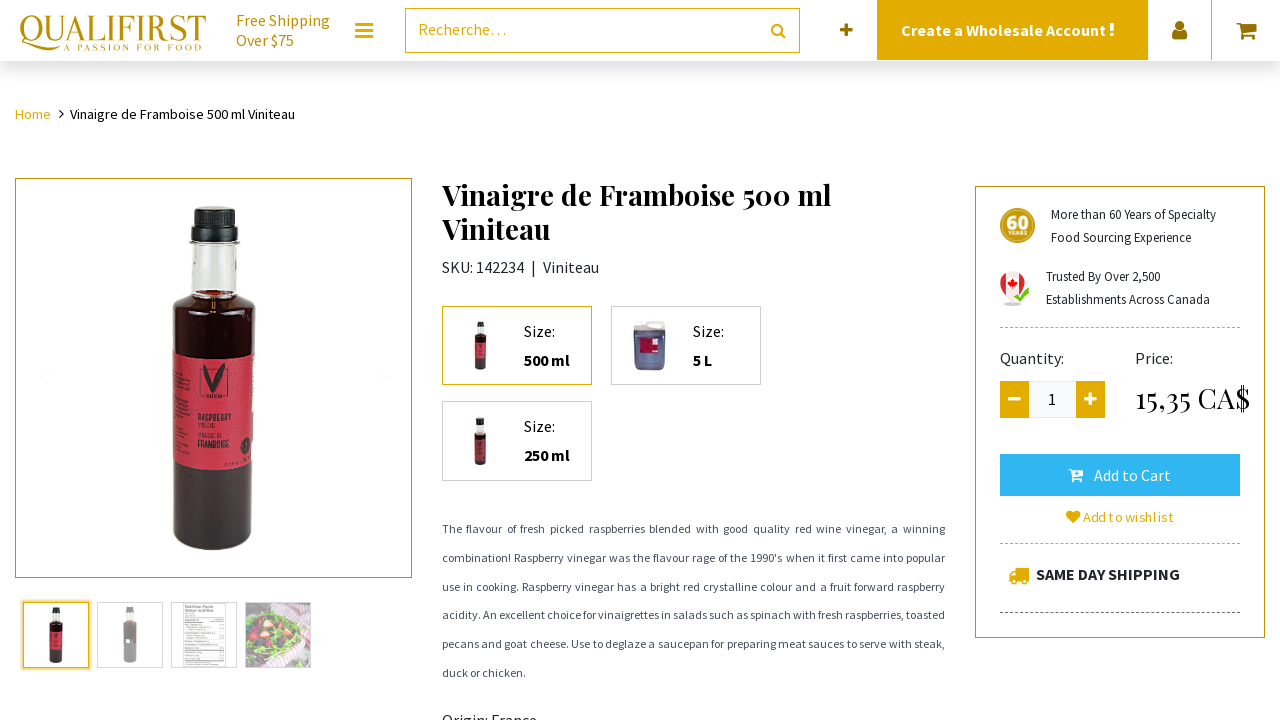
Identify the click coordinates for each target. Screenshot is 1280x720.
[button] (846, 30)
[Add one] (1090, 399)
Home (33, 114)
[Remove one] (1014, 399)
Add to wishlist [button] (1120, 517)
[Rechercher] (778, 30)
